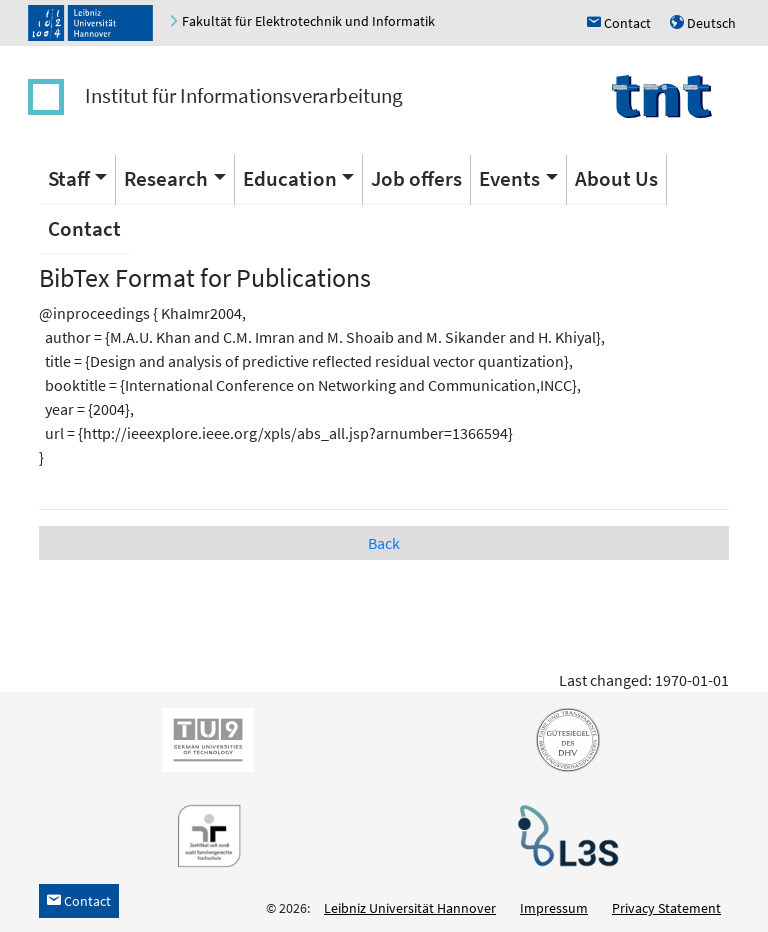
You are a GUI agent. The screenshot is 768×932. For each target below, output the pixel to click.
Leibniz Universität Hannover (410, 908)
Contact (84, 228)
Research (166, 178)
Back (384, 543)
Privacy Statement (666, 908)
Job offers (416, 178)
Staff (69, 178)
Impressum (554, 908)
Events (509, 178)
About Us (616, 178)
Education (290, 178)
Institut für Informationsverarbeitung (244, 95)
